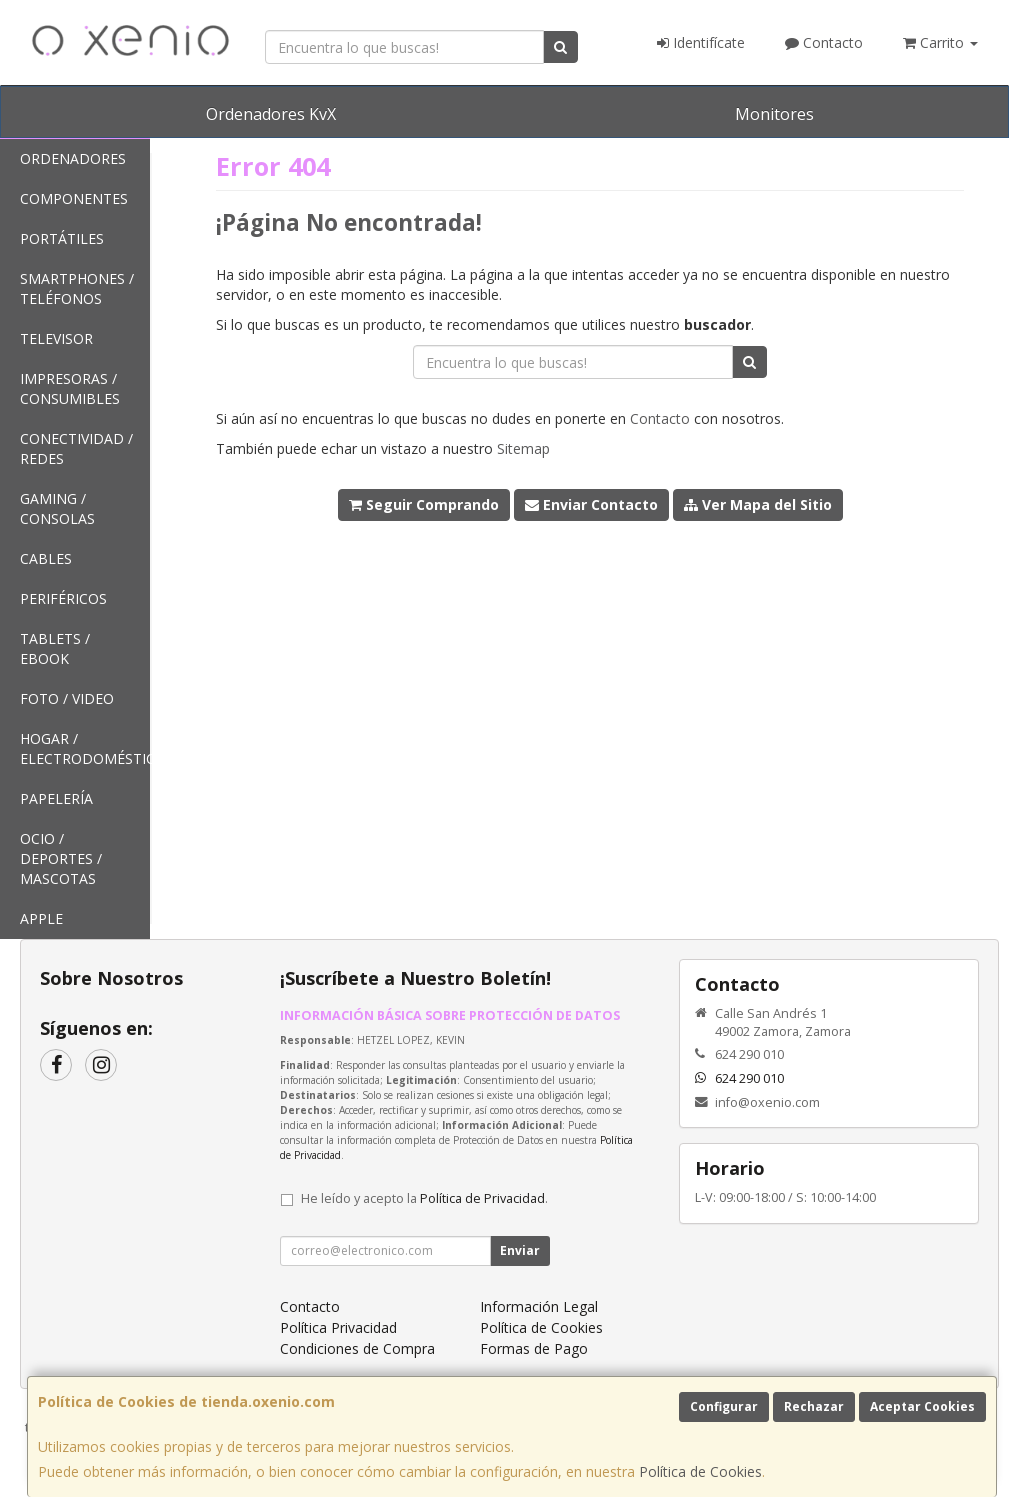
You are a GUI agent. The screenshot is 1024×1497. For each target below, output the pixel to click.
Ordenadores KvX (271, 114)
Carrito (940, 42)
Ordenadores (73, 158)
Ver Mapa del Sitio (758, 504)
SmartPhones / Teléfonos (77, 288)
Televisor (56, 338)
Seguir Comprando (424, 504)
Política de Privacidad (482, 1198)
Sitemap (523, 448)
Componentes (74, 198)
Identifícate (701, 42)
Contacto (824, 42)
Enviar (520, 1250)
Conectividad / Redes (76, 448)
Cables (46, 558)
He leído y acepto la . (424, 1198)
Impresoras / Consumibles (70, 388)
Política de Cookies (700, 1471)
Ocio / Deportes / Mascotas (61, 858)
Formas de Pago (534, 1348)
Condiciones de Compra (357, 1348)
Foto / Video (67, 698)
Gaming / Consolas (57, 508)
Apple (41, 918)
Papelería (56, 798)
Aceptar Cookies (922, 1406)
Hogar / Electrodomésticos (85, 748)
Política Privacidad (338, 1327)
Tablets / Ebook (55, 648)
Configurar (724, 1406)
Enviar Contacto (591, 504)
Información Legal (539, 1306)
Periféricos (63, 598)
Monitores (774, 114)
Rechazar (814, 1406)
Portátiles (62, 238)
